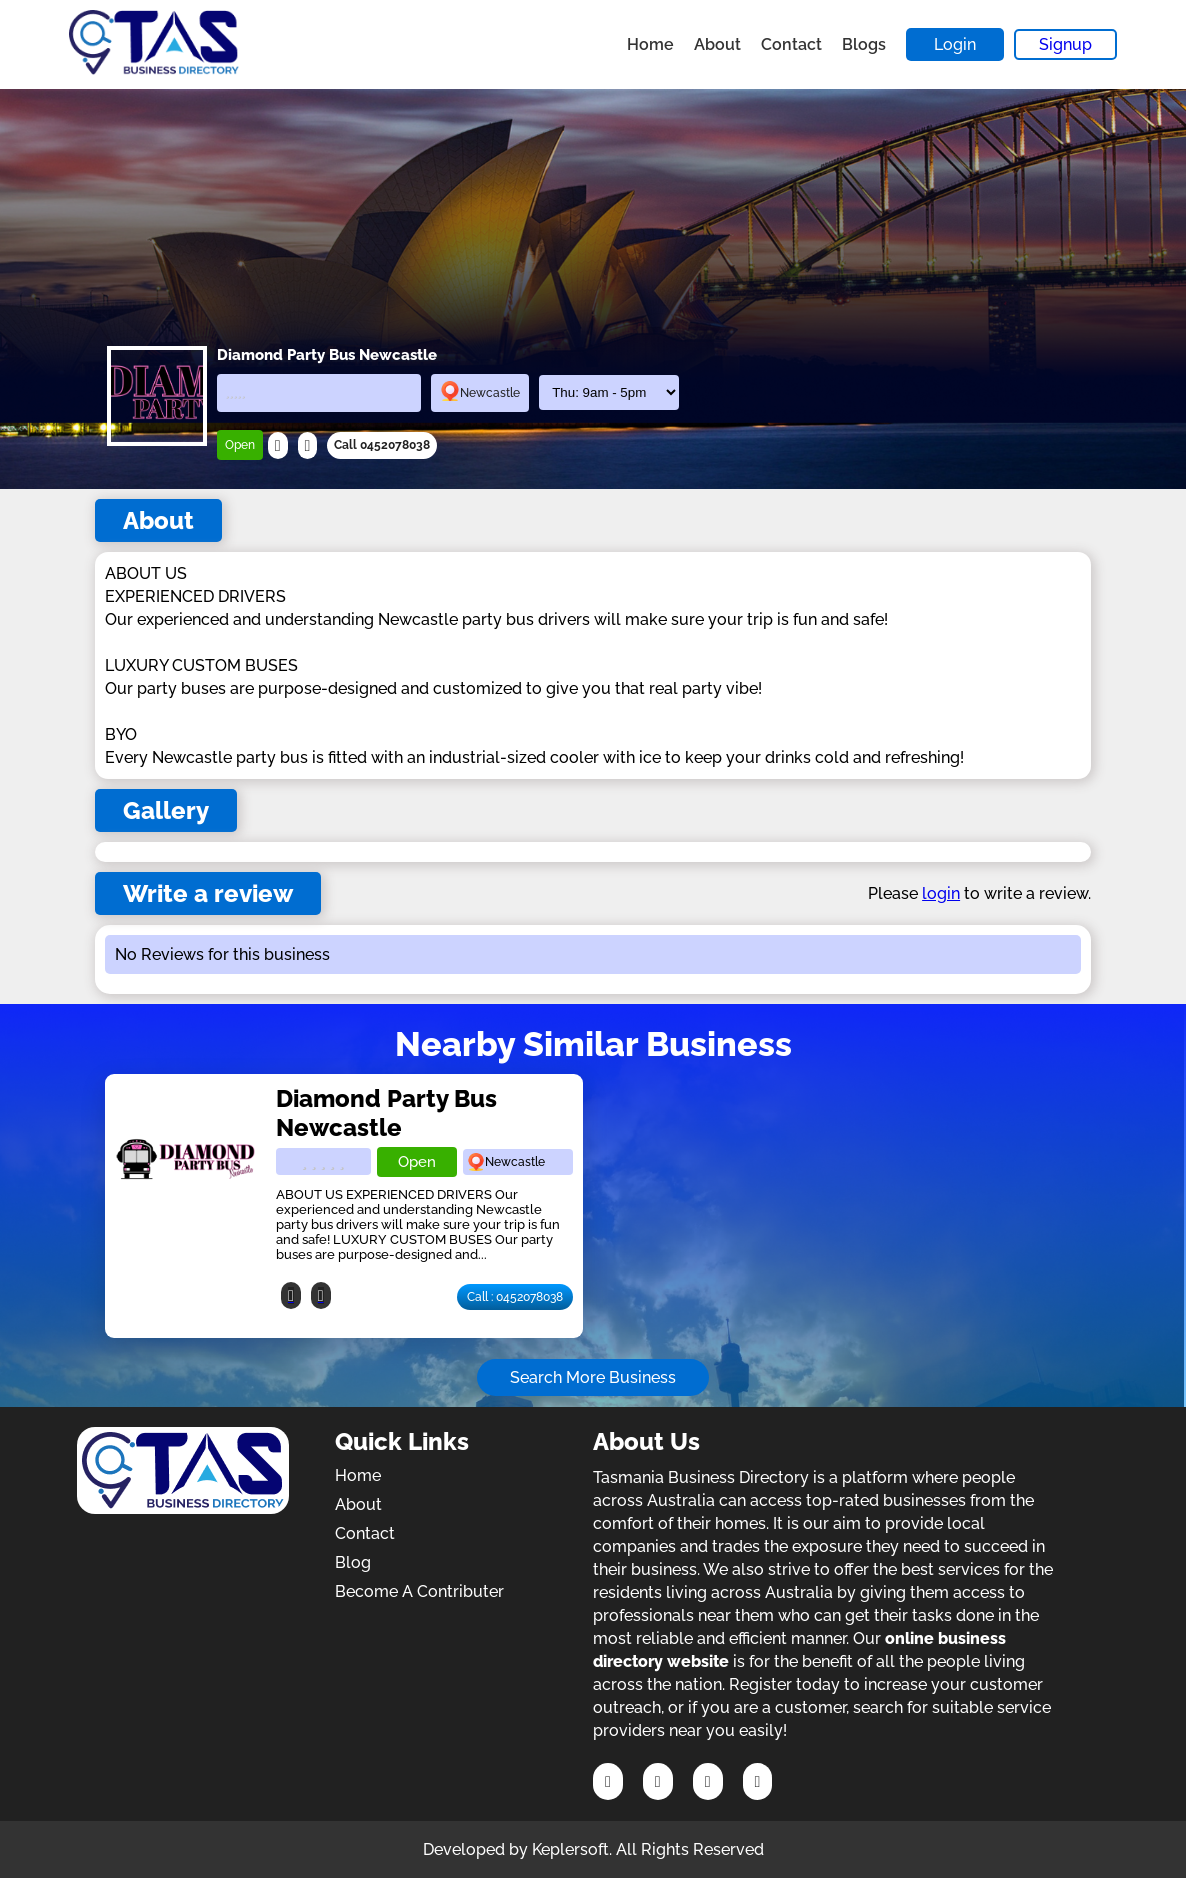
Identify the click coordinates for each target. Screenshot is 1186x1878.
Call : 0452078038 (515, 1297)
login (941, 893)
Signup (1065, 44)
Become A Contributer (419, 1591)
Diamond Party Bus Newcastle (386, 1113)
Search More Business (593, 1377)
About (717, 44)
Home (650, 44)
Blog (353, 1562)
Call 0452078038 (382, 445)
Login (955, 44)
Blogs (864, 44)
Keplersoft (570, 1849)
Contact (791, 44)
